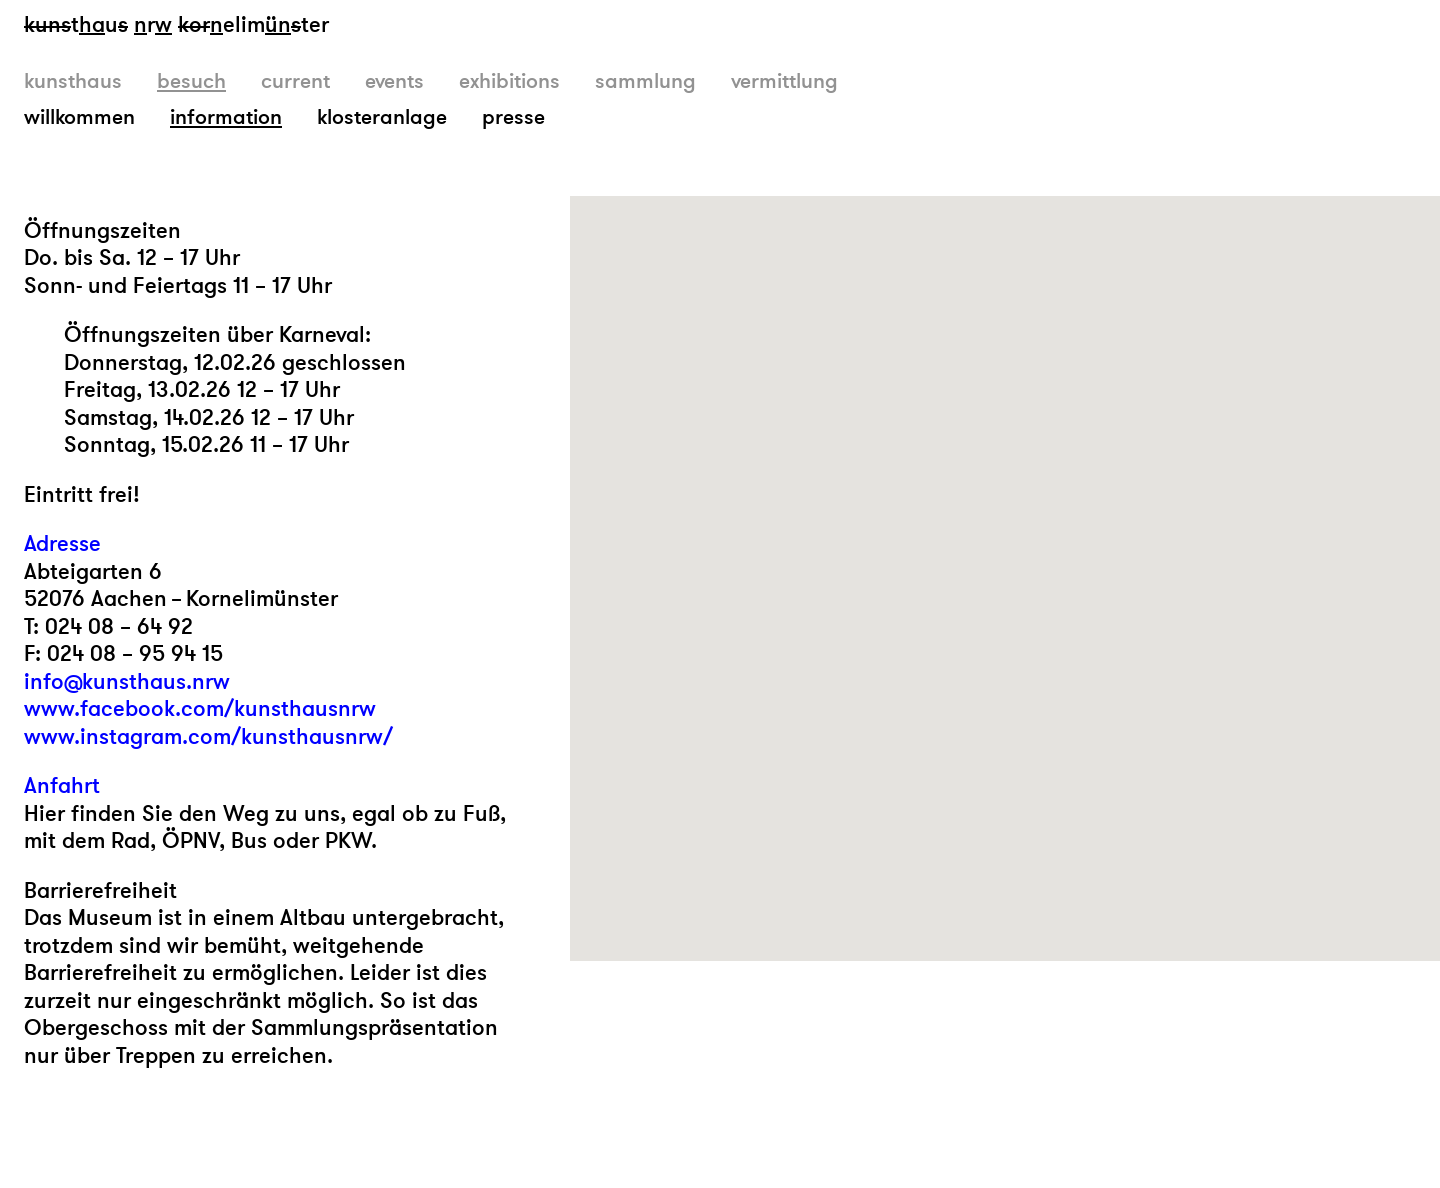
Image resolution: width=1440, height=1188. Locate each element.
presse (513, 117)
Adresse (62, 544)
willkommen (79, 117)
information (226, 117)
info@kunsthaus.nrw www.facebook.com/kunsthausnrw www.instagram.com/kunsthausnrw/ (208, 710)
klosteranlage (382, 117)
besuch (191, 81)
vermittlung (784, 81)
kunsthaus (73, 81)
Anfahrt (62, 786)
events (394, 81)
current (295, 81)
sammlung (645, 81)
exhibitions (509, 81)
